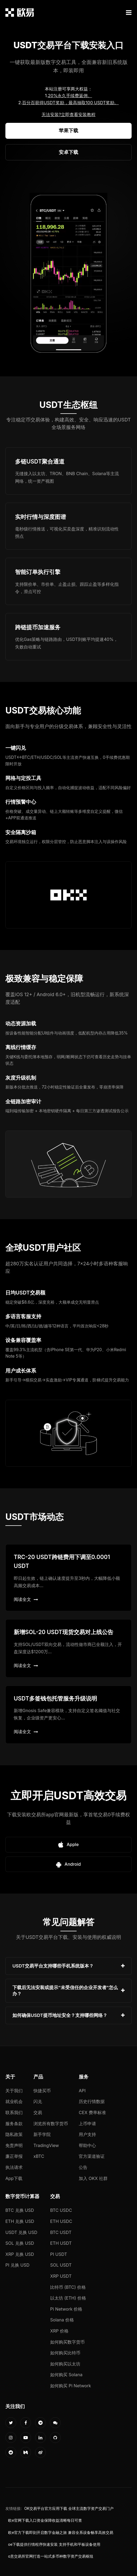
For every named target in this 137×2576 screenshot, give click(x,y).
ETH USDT (61, 2243)
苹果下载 (68, 130)
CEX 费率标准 (92, 2112)
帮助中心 (87, 2145)
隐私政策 (14, 2134)
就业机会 (14, 2101)
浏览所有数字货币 (50, 2123)
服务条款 (14, 2123)
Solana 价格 (62, 2320)
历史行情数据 (92, 2101)
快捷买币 (42, 2090)
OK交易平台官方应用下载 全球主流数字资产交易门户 (69, 2508)
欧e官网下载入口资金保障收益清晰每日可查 (45, 2520)
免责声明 (14, 2145)
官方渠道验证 (92, 2156)
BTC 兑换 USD (19, 2210)
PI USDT (58, 2254)
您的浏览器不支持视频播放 (68, 274)
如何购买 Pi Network (70, 2385)
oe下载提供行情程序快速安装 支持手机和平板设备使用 (54, 2544)
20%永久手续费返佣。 (70, 95)
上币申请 (87, 2123)
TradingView (46, 2145)
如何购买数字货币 (67, 2342)
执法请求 (14, 2167)
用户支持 (87, 2134)
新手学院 (42, 2134)
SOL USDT (61, 2265)
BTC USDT (60, 2232)
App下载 (13, 2178)
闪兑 (37, 2101)
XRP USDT (61, 2276)
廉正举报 (14, 2156)
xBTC (38, 2156)
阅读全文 (26, 1599)
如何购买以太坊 (65, 2364)
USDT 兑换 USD (21, 2232)
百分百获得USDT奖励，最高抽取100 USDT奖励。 (70, 102)
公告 (83, 2167)
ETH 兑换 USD (19, 2221)
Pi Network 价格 (66, 2309)
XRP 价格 (59, 2331)
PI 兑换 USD (17, 2265)
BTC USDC (61, 2210)
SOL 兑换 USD (19, 2243)
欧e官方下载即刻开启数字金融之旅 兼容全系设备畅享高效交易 (60, 2532)
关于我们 (14, 2090)
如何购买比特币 (65, 2352)
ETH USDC (61, 2221)
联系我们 (14, 2112)
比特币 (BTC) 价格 (68, 2287)
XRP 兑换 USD (19, 2254)
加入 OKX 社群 (93, 2178)
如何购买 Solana (66, 2374)
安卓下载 (68, 152)
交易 (37, 2112)
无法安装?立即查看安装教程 (68, 114)
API (82, 2090)
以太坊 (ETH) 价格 (68, 2298)
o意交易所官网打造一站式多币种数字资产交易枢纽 (50, 2556)
